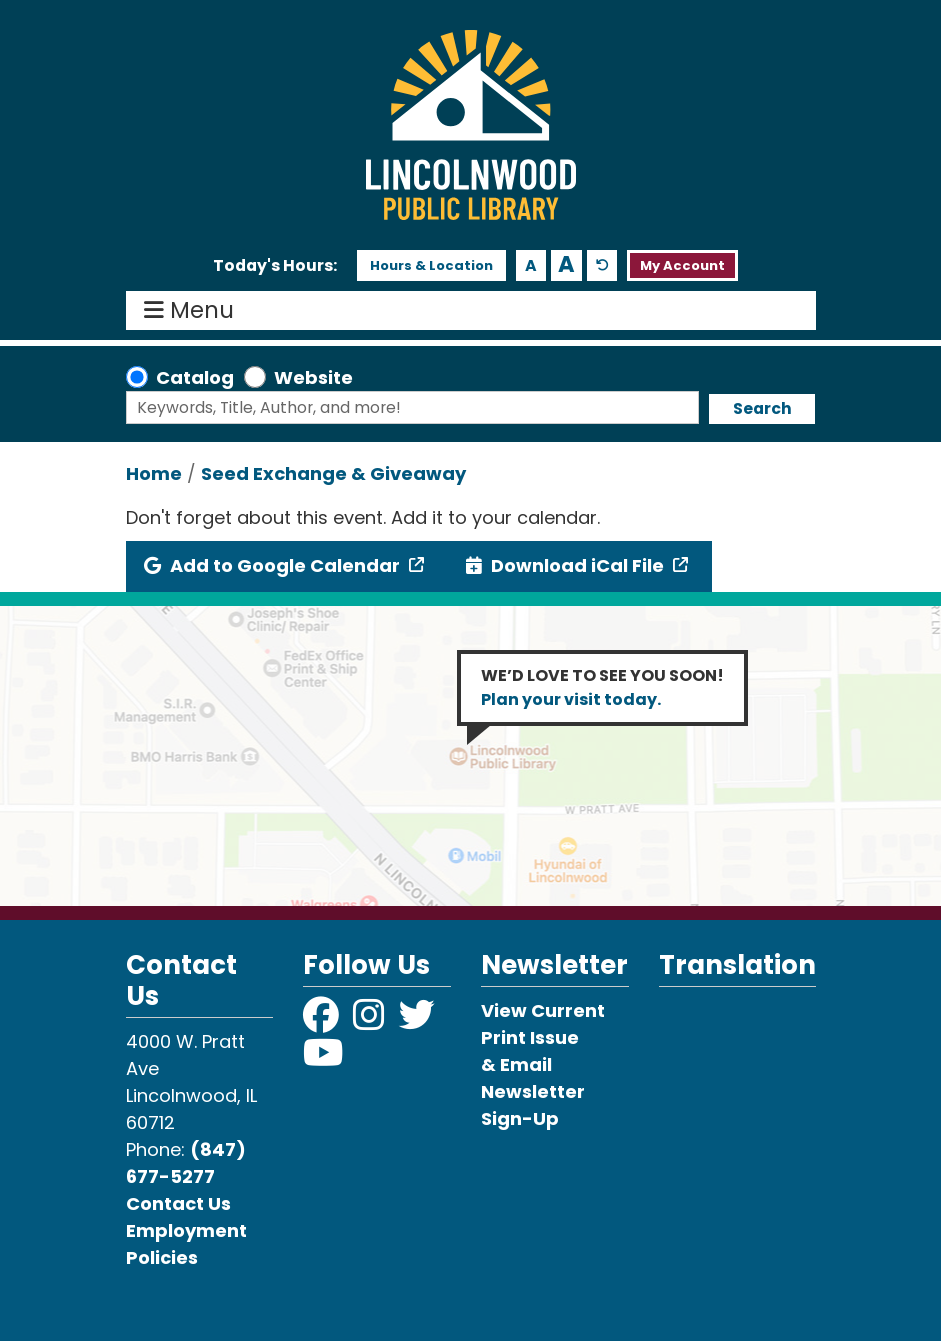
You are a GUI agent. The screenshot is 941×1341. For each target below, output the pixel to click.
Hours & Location (431, 265)
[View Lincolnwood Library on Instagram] (371, 1021)
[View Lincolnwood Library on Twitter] (419, 1021)
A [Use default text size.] (602, 265)
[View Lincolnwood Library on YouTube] (323, 1059)
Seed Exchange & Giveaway (333, 473)
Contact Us (178, 1203)
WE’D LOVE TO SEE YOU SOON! (602, 687)
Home (154, 473)
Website (313, 377)
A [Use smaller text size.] (531, 265)
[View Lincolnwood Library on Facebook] (323, 1021)
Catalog (195, 377)
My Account (682, 265)
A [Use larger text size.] (566, 265)
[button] (275, 266)
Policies (162, 1257)
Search (762, 408)
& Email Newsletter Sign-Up (533, 1091)
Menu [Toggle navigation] (193, 311)
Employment (186, 1230)
